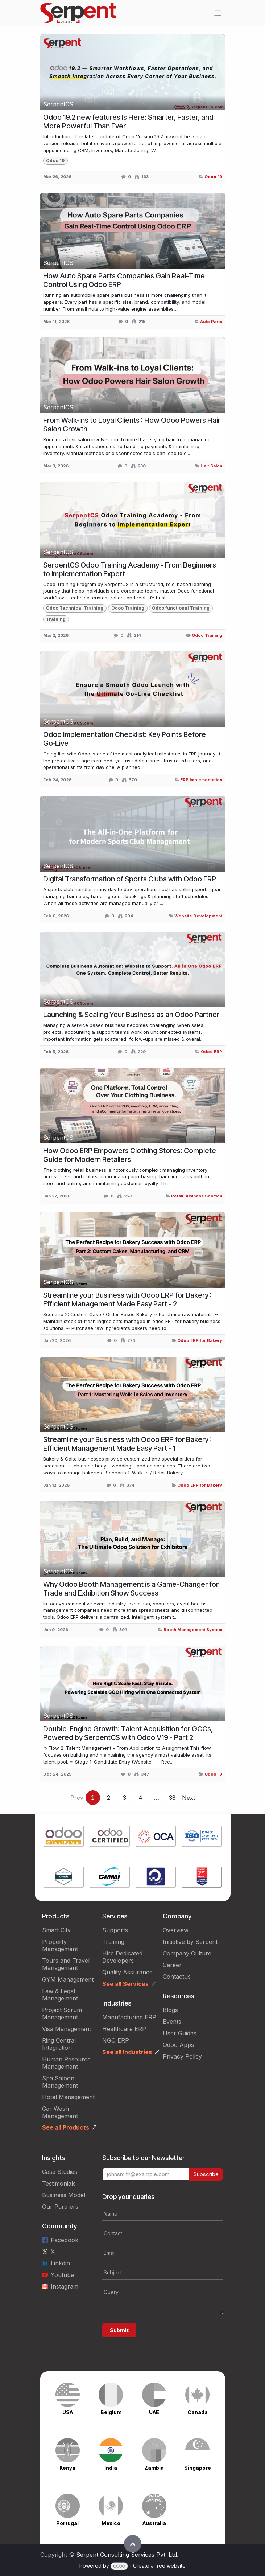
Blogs (170, 2010)
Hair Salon (211, 465)
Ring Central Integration (59, 2044)
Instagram (64, 2286)
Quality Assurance (127, 1972)
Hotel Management (68, 2097)
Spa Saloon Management (60, 2082)
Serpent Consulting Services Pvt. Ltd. (127, 2554)
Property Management (60, 1945)
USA (67, 2412)
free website (170, 2566)
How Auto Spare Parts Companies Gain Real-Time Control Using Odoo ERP (124, 280)
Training (113, 1941)
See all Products (65, 2127)
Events (172, 2021)
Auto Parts (211, 321)
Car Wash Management (60, 2112)
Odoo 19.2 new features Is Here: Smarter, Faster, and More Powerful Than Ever (128, 121)
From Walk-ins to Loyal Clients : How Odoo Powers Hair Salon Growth (131, 424)
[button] (132, 2543)
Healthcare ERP (124, 2028)
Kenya (67, 2468)
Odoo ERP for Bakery (199, 1340)
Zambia (154, 2468)
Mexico (111, 2523)
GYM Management (68, 1979)
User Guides (179, 2033)
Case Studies (59, 2171)
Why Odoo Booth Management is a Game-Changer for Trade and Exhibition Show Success (131, 1588)
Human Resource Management (66, 2063)
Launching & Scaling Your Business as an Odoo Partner (131, 1014)
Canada (197, 2412)
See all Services (125, 1983)
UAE (154, 2412)
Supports (115, 1930)
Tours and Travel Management (66, 1964)
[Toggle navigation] (218, 13)
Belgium (110, 2412)
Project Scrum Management (62, 2013)
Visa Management (66, 2028)
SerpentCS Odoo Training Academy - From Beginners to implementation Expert (129, 569)
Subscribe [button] (206, 2174)
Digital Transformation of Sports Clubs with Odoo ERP (129, 879)
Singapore (197, 2468)
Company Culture (187, 1953)
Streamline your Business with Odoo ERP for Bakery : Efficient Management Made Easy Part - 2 (127, 1299)
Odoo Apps (178, 2044)
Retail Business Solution (196, 1196)
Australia (154, 2523)
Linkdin (60, 2263)
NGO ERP (115, 2040)
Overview (176, 1930)
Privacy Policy (182, 2056)
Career (172, 1965)
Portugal (67, 2523)
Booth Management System (192, 1629)
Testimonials (59, 2183)
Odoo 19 (213, 176)
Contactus (177, 1976)
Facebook (64, 2240)
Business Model (63, 2195)
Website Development (198, 915)
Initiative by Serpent (190, 1941)
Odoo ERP (211, 1051)
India (110, 2468)
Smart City (56, 1930)
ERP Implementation (201, 779)
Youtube (62, 2274)
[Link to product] (64, 1837)
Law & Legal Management (60, 1994)
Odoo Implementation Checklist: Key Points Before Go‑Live (124, 739)
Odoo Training (207, 635)
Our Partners (60, 2206)
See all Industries (127, 2052)
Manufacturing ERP (129, 2017)
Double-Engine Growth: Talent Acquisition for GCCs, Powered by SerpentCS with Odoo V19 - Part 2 (128, 1733)
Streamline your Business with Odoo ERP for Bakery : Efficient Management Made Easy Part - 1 (127, 1444)
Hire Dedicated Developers (122, 1957)
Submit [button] (119, 2330)
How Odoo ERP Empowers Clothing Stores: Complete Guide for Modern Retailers (129, 1155)
